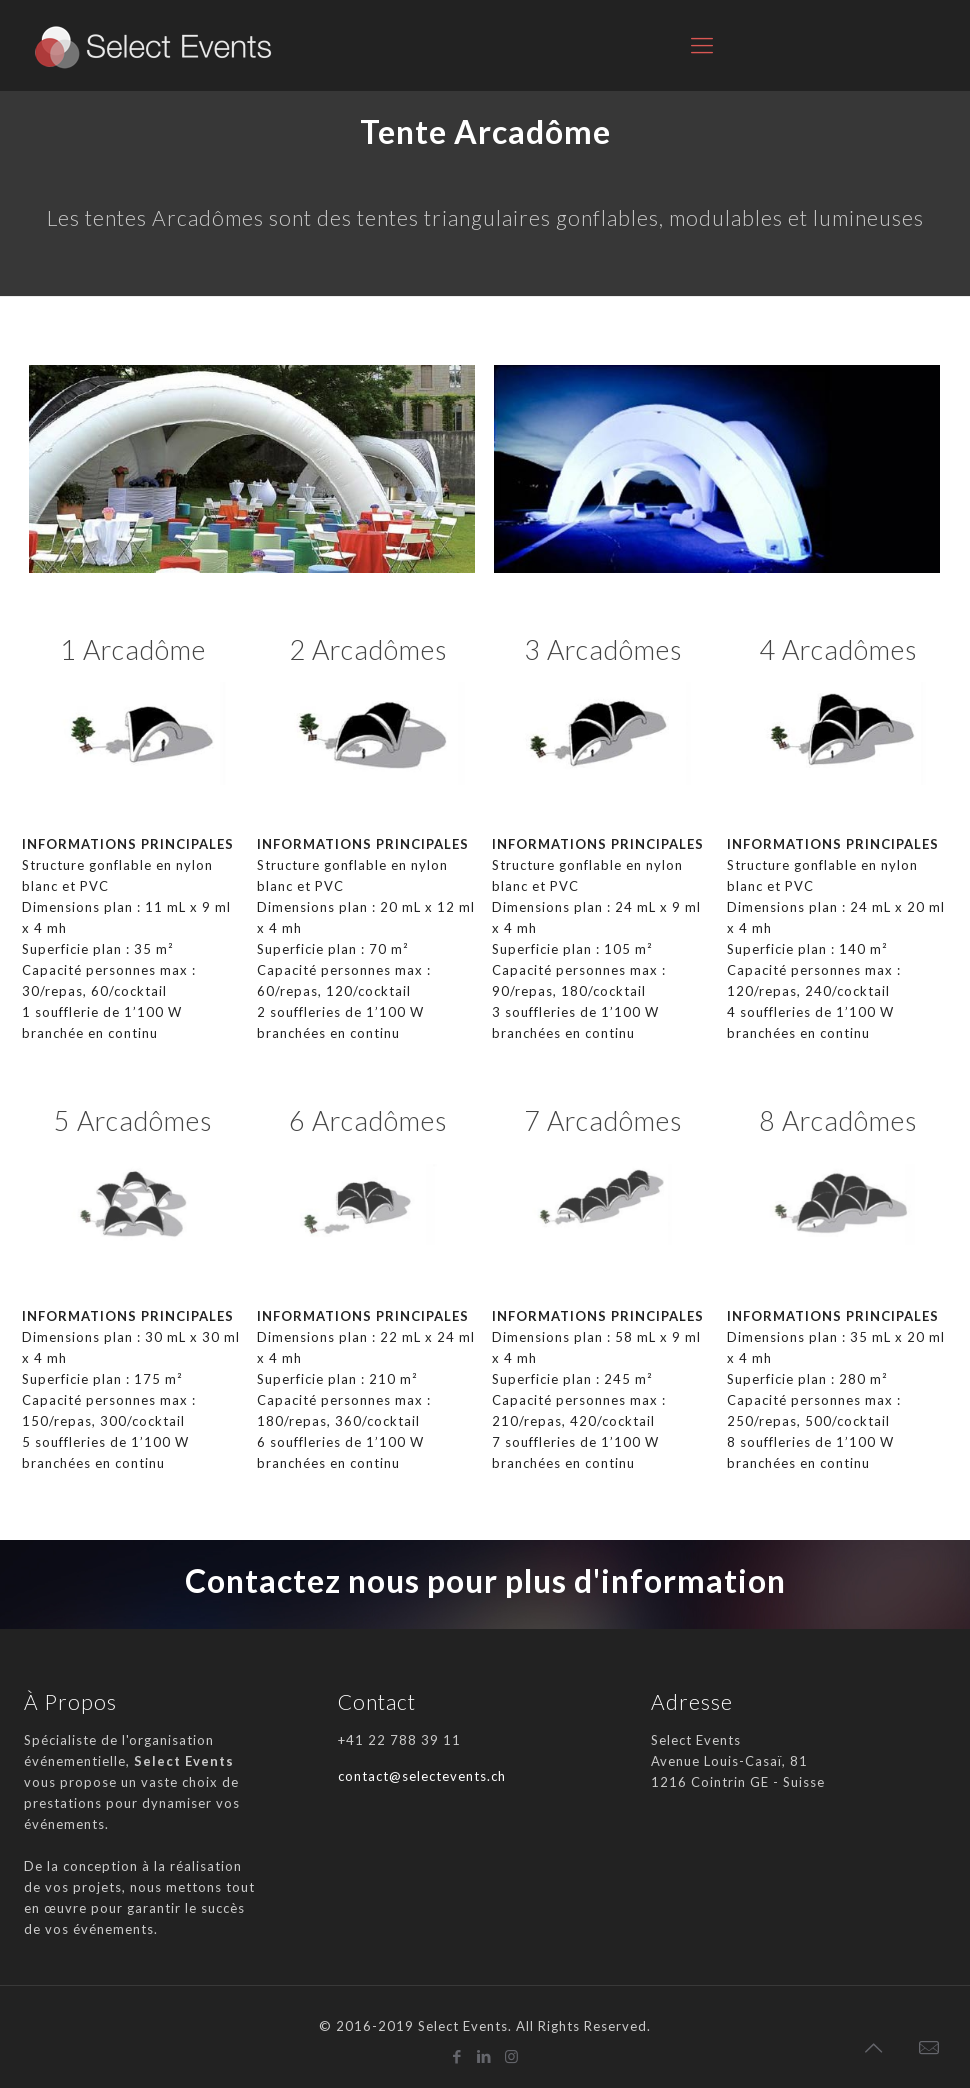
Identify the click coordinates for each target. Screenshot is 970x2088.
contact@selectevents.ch (422, 1776)
